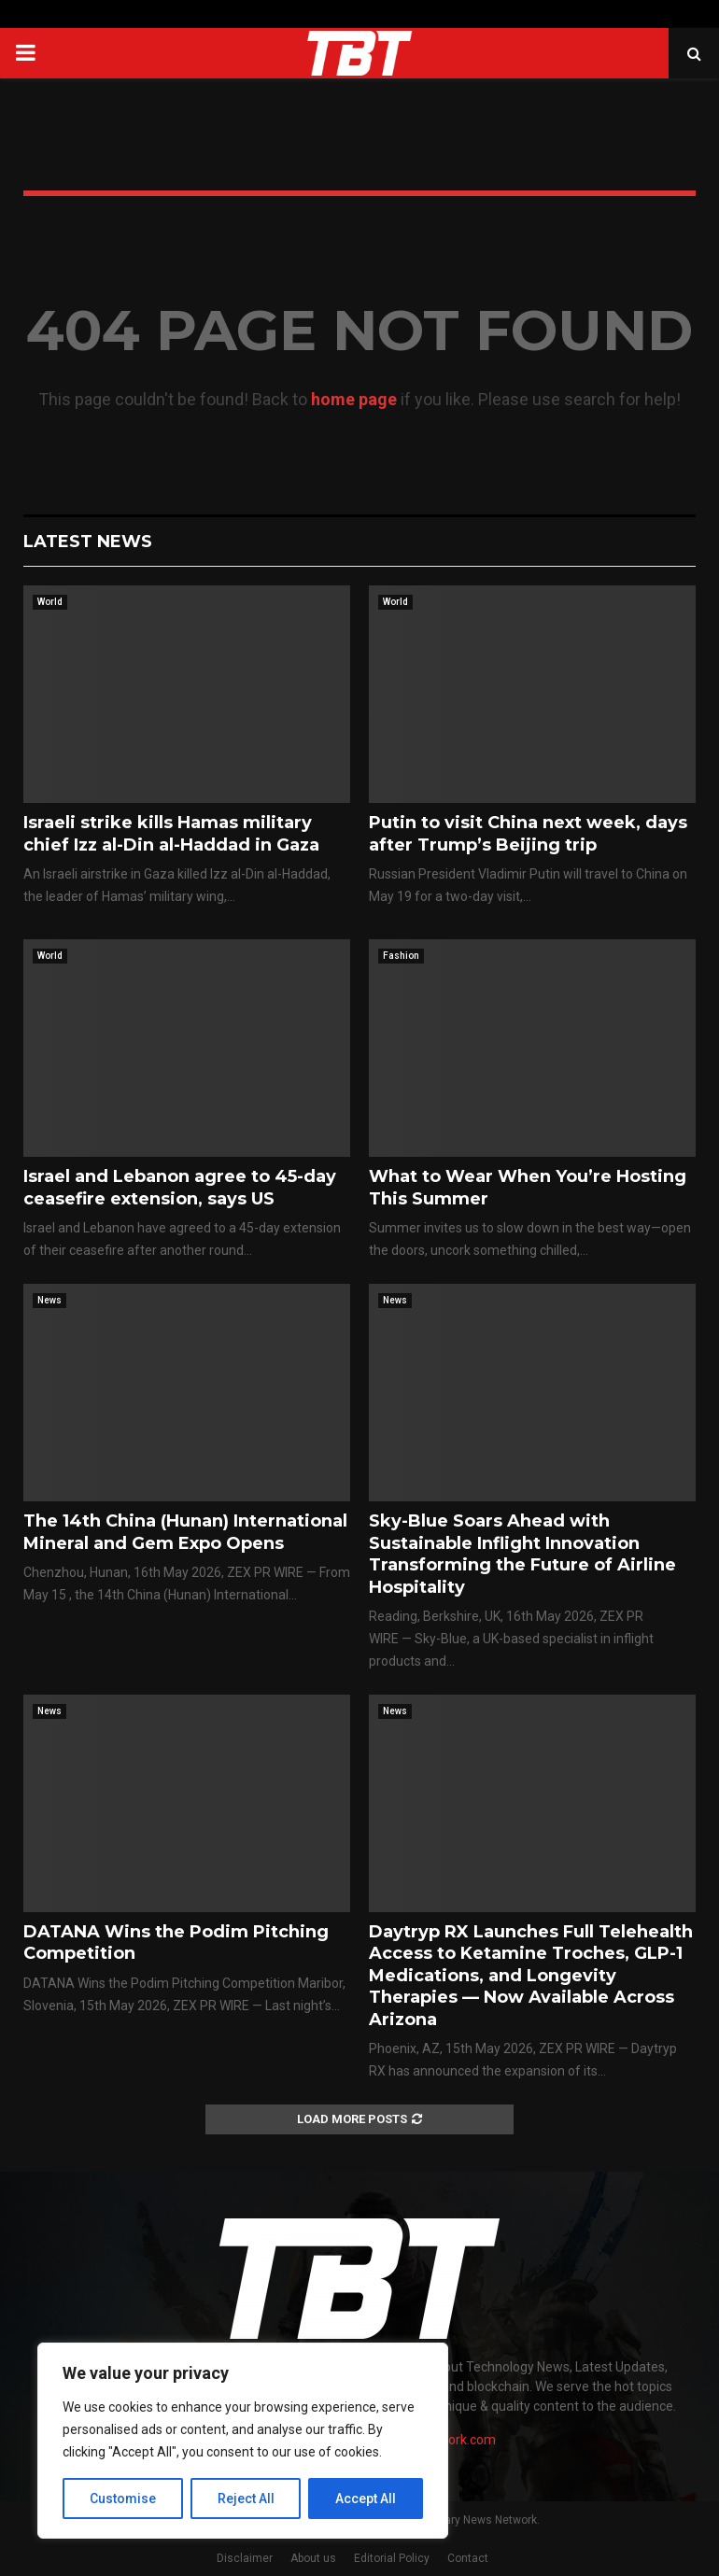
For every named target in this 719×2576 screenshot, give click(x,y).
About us (313, 2558)
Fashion (401, 955)
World (50, 602)
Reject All (246, 2498)
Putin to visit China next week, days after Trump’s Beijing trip (528, 833)
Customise (123, 2498)
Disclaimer (245, 2558)
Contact (467, 2558)
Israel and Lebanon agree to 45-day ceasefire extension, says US (179, 1187)
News (49, 1300)
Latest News (87, 541)
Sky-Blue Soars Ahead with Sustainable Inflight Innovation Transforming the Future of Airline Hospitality (522, 1554)
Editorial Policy (392, 2558)
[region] (242, 2441)
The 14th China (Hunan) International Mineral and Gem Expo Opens (185, 1532)
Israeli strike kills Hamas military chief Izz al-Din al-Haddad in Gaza (171, 833)
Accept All (365, 2498)
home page (354, 399)
